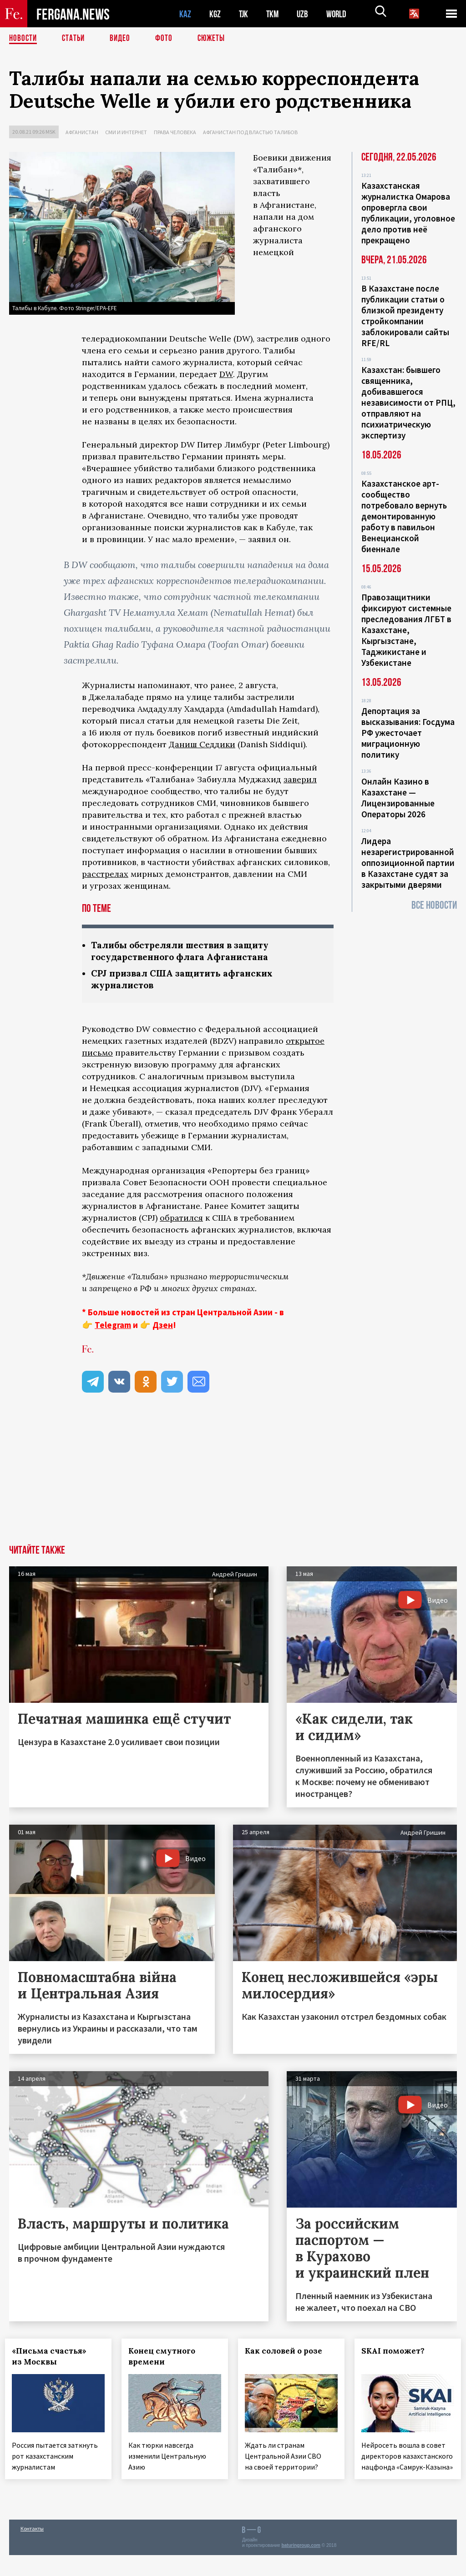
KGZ (215, 14)
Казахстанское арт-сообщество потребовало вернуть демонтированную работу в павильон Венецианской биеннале (404, 516)
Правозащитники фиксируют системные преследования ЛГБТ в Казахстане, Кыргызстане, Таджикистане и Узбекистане (406, 630)
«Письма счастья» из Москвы (53, 2358)
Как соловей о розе (287, 2353)
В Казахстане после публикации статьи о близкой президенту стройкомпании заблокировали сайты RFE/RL (405, 315)
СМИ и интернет (126, 132)
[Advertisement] (233, 1478)
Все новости (434, 905)
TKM (274, 14)
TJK (244, 14)
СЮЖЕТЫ (216, 38)
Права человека (175, 132)
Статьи (75, 38)
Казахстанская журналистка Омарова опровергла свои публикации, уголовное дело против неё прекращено (408, 213)
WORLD (339, 14)
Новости (23, 38)
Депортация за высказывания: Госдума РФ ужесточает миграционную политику (408, 732)
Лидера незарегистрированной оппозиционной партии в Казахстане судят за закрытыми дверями (408, 862)
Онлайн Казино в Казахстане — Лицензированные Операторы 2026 (398, 798)
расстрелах (105, 874)
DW (226, 374)
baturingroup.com (300, 2566)
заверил (300, 779)
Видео (123, 38)
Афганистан (82, 132)
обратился (181, 1219)
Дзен (162, 1326)
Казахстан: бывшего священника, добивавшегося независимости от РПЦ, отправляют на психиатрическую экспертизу (408, 402)
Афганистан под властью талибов (250, 132)
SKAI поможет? (397, 2353)
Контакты (32, 2549)
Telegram (113, 1326)
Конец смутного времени (165, 2358)
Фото (168, 38)
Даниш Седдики (202, 744)
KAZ (185, 14)
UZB (305, 14)
